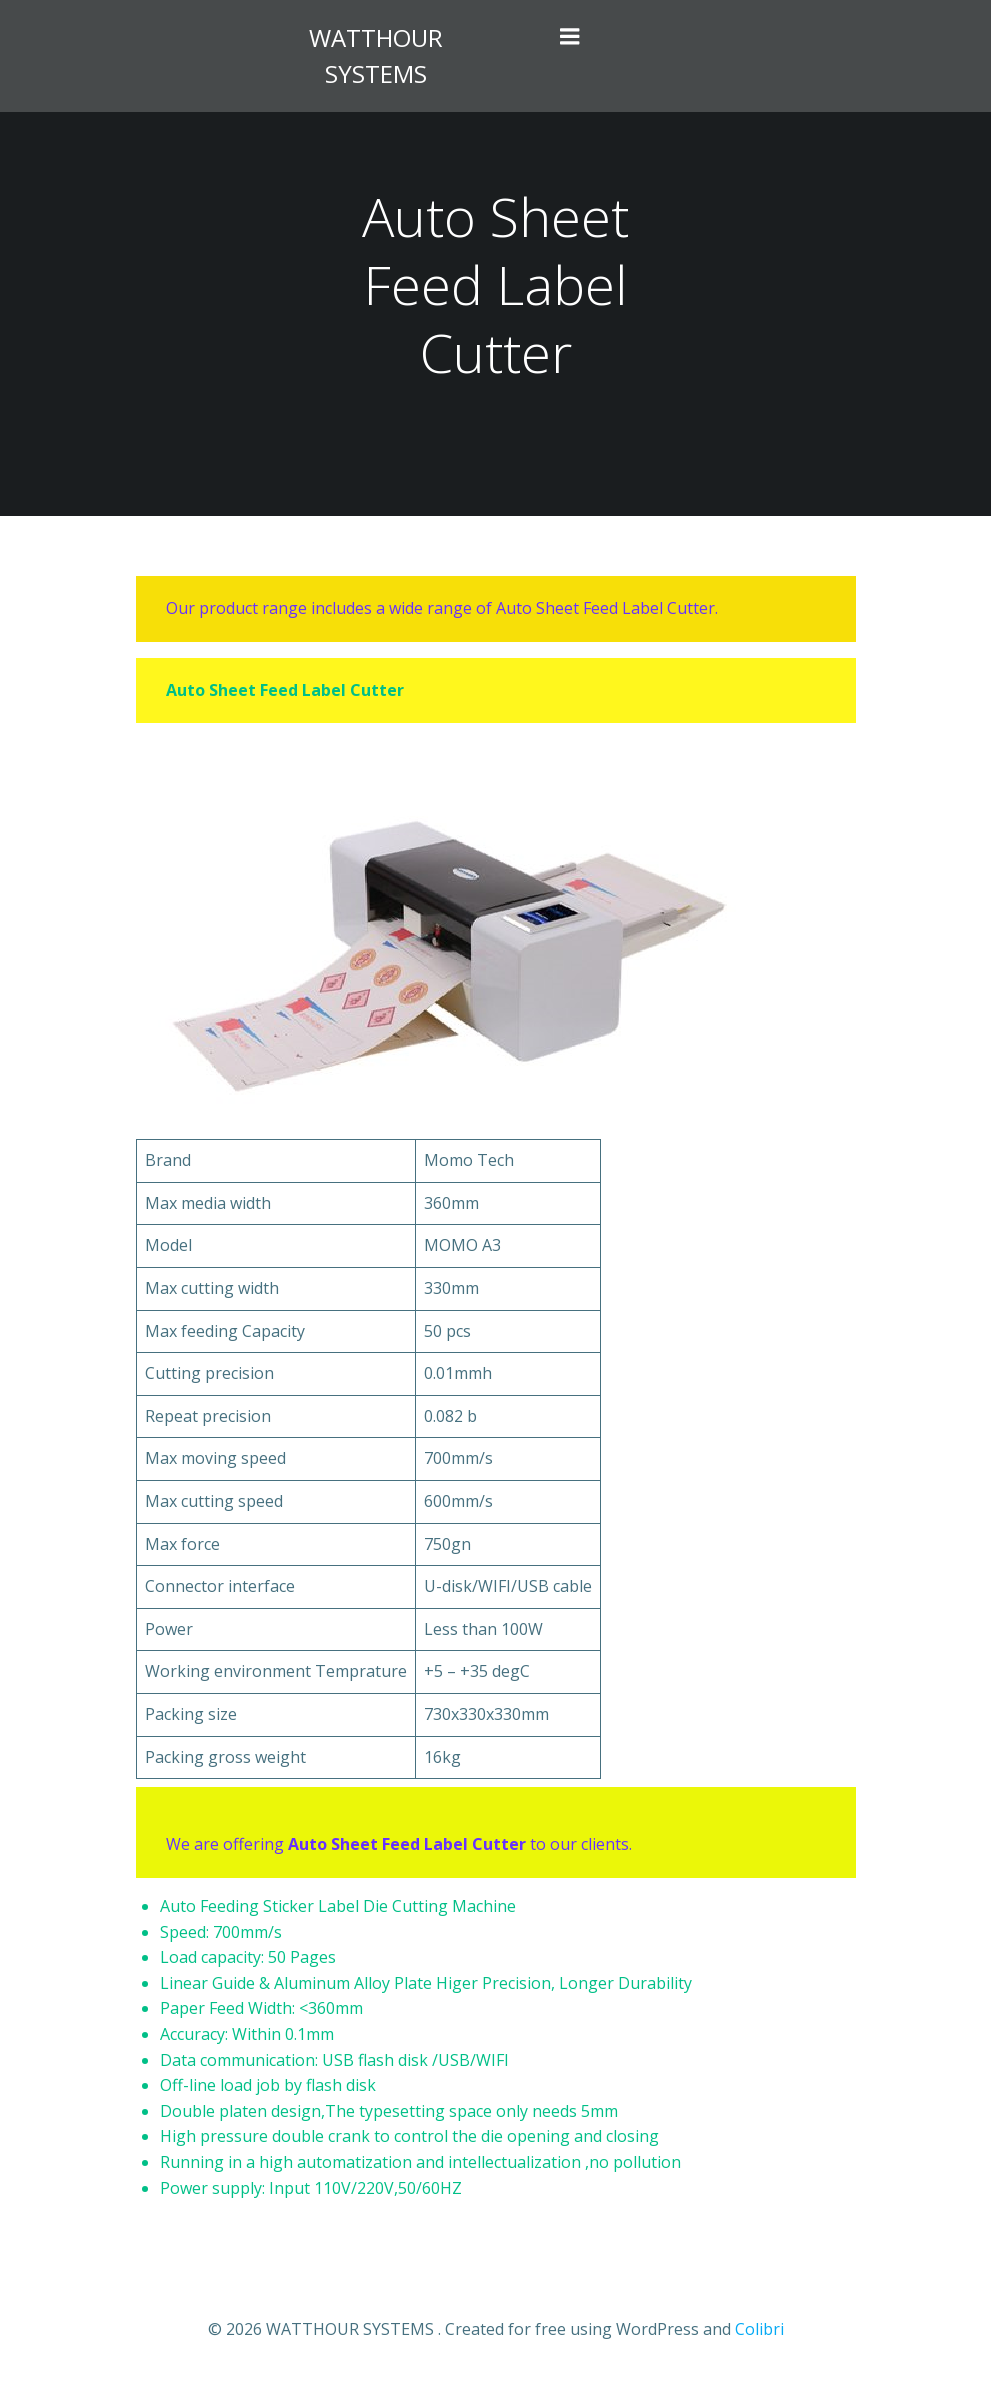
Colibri (759, 2329)
